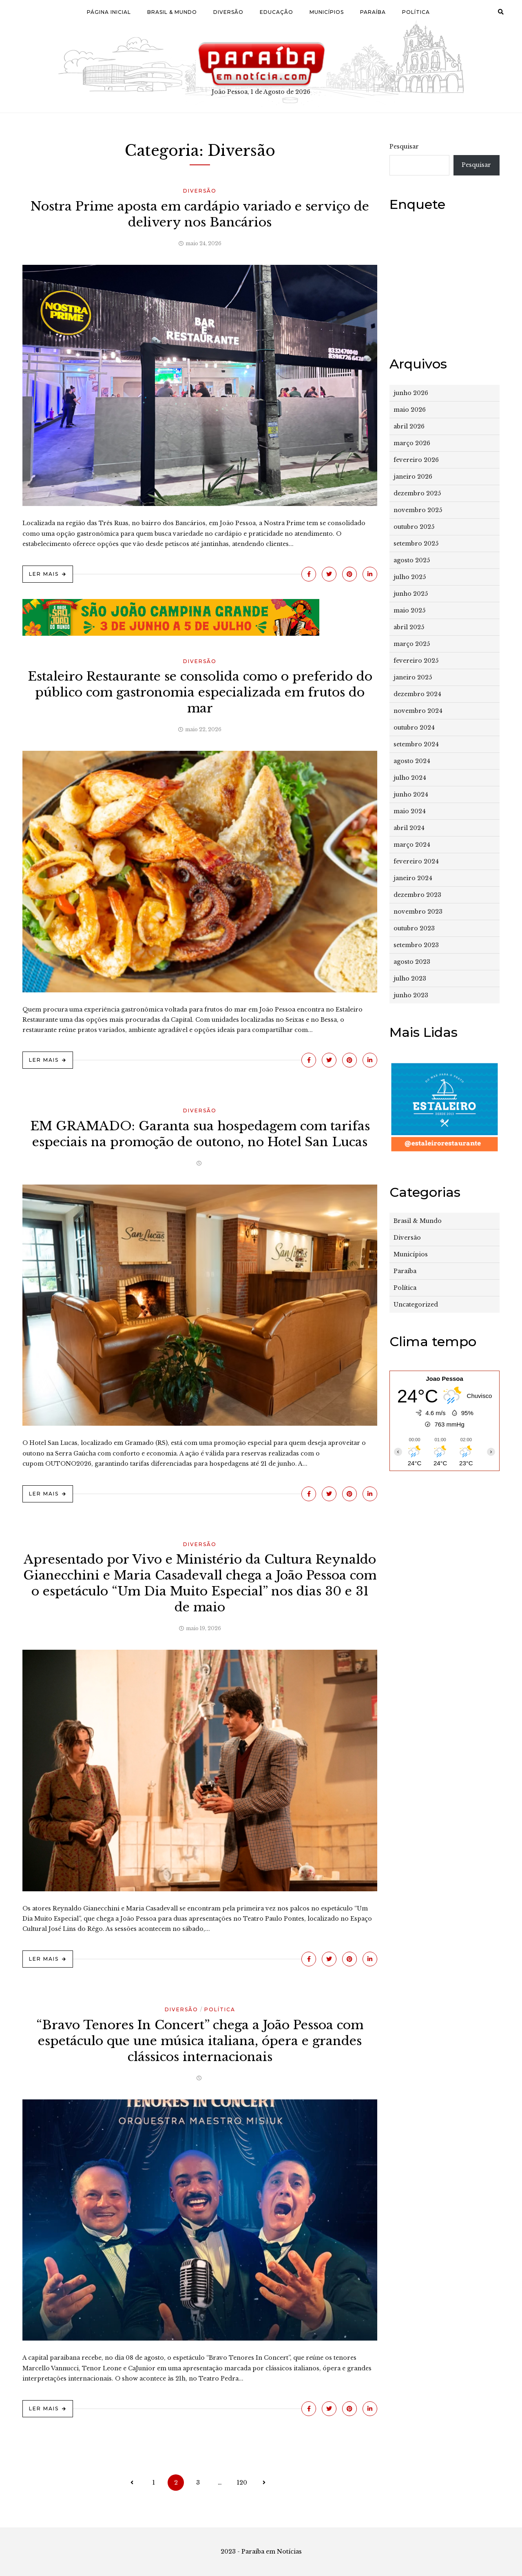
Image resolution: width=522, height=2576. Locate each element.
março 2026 (412, 443)
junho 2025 (411, 593)
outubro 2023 (414, 928)
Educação (276, 12)
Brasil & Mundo (172, 12)
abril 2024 (409, 828)
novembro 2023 (418, 911)
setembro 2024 (416, 744)
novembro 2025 (418, 510)
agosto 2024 (412, 761)
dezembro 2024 (417, 694)
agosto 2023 (412, 961)
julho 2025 (410, 577)
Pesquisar (404, 146)
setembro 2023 (416, 945)
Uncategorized (416, 1304)
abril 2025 (409, 627)
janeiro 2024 (413, 878)
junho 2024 (411, 794)
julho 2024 (410, 777)
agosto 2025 (412, 560)
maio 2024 (410, 811)
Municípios (327, 12)
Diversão (228, 12)
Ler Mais (44, 574)
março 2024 (412, 844)
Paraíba (373, 12)
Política (416, 12)
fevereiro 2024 (416, 861)
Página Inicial (109, 12)
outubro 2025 (414, 526)
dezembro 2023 (417, 895)
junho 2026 (411, 393)
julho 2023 (410, 978)
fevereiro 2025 (416, 660)
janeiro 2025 (413, 677)
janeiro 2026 (413, 476)
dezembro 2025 (417, 493)
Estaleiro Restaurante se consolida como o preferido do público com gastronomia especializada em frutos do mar (200, 692)
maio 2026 (410, 409)
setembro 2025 (416, 543)
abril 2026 (409, 426)
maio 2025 (409, 610)
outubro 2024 (414, 727)
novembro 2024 (418, 710)
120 (242, 2482)
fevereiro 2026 (416, 460)
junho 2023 (411, 995)
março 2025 (412, 644)
